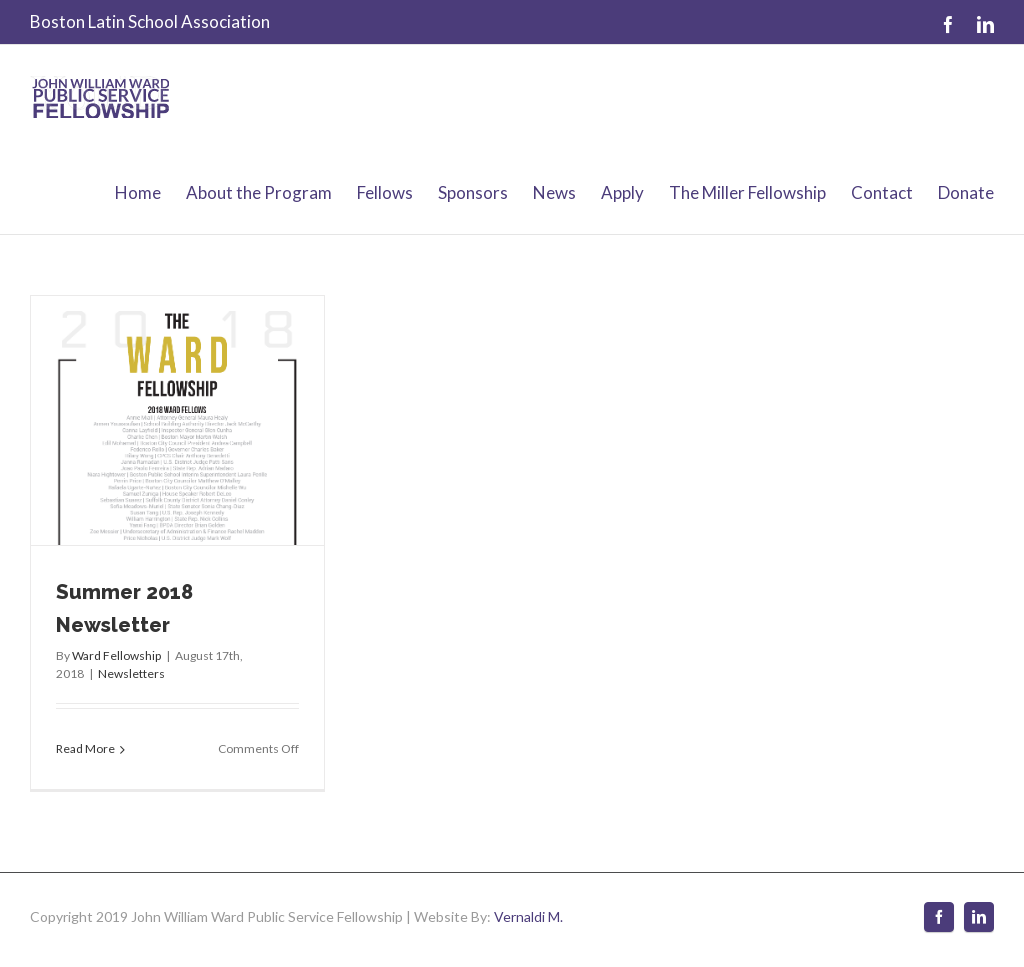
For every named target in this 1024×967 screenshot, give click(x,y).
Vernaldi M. (528, 916)
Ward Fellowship (116, 655)
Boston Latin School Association (150, 21)
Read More (85, 748)
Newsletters (131, 673)
